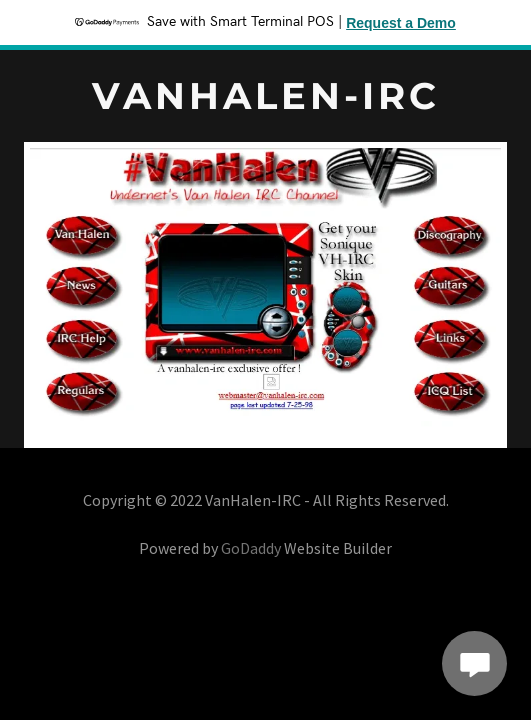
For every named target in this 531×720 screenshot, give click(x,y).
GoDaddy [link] (251, 548)
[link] (265, 102)
